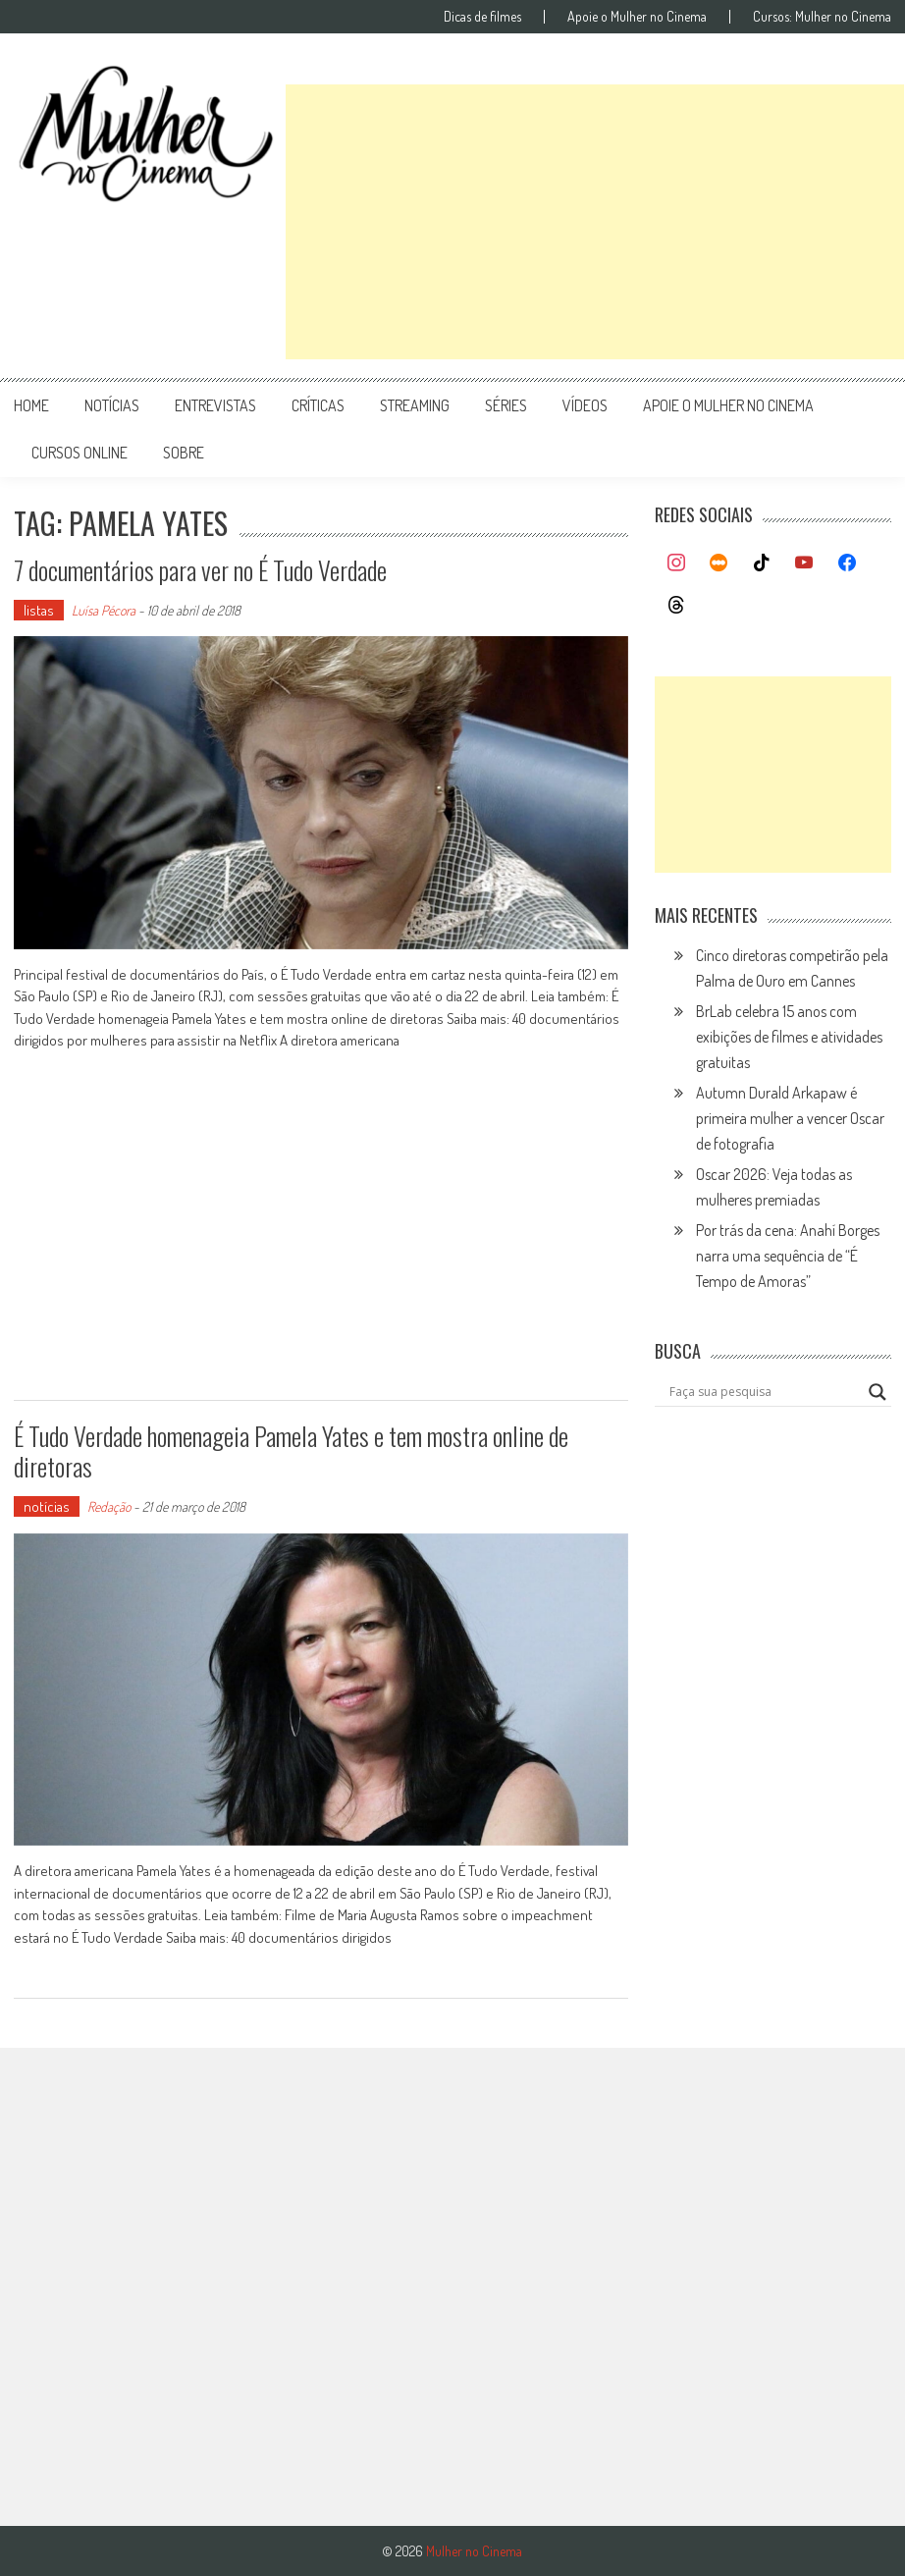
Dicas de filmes (482, 17)
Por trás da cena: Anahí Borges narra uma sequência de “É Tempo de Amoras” (787, 1255)
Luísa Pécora (103, 610)
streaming (415, 405)
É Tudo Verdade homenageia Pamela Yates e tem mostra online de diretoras (291, 1451)
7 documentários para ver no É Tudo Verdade (200, 570)
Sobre (183, 452)
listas (39, 610)
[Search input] (764, 1392)
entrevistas (215, 405)
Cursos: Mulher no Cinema (822, 17)
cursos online (79, 452)
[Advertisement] (595, 221)
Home (31, 405)
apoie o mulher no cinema (728, 405)
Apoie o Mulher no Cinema (637, 17)
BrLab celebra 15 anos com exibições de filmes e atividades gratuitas (789, 1036)
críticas (318, 405)
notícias (111, 405)
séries (506, 405)
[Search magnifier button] (877, 1392)
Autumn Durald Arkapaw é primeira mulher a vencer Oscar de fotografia (790, 1118)
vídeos (585, 405)
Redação (109, 1506)
